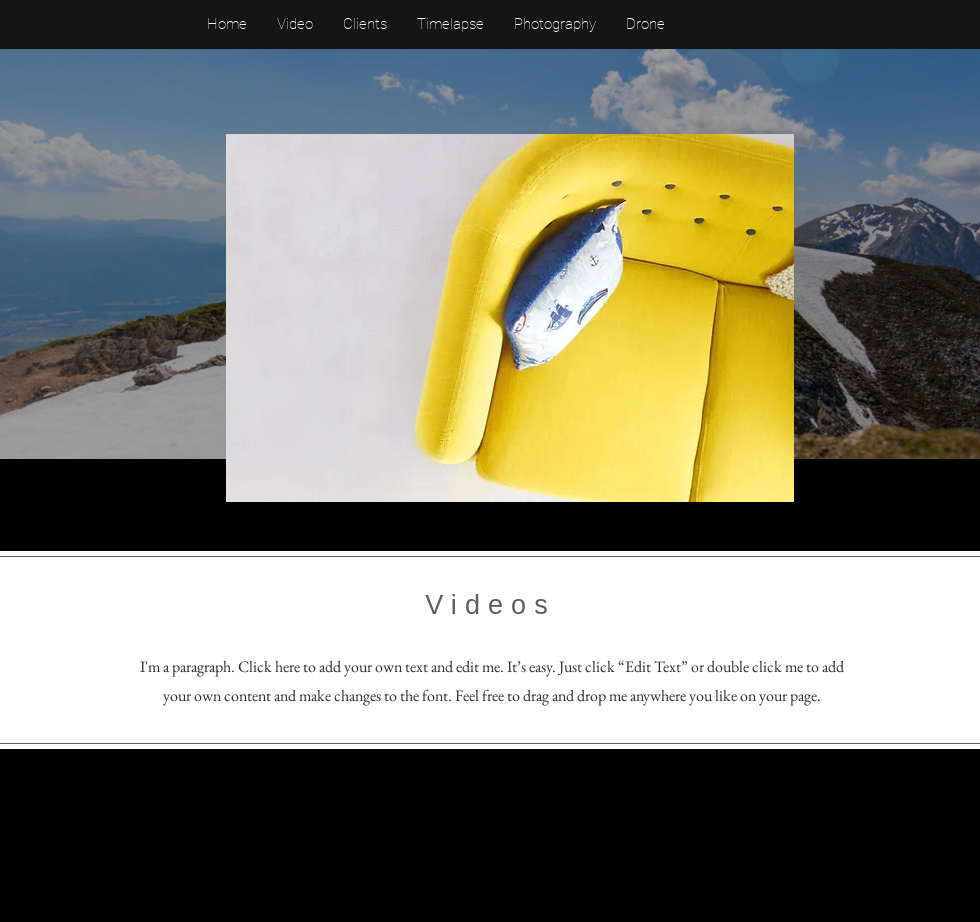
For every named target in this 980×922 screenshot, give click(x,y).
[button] (510, 318)
